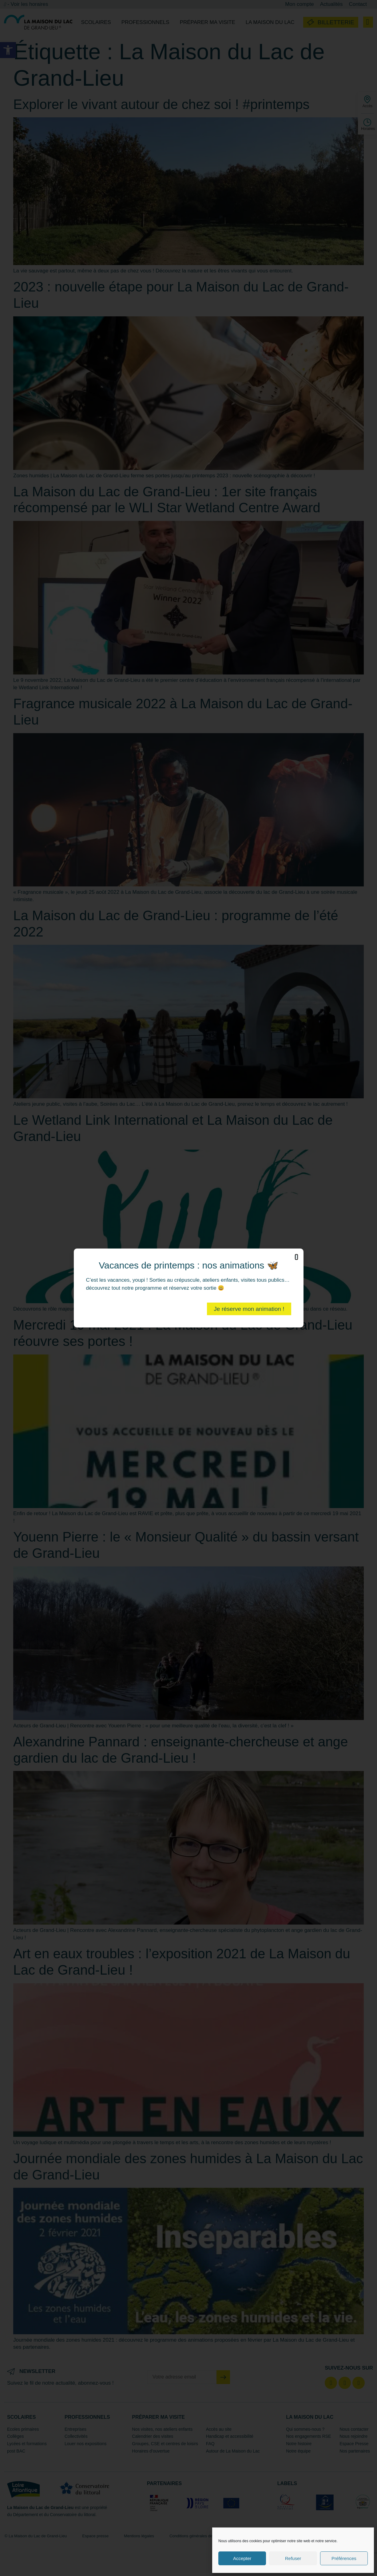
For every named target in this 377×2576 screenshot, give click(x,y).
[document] (188, 1288)
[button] (296, 1257)
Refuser (293, 2558)
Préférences (343, 2558)
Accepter (242, 2558)
